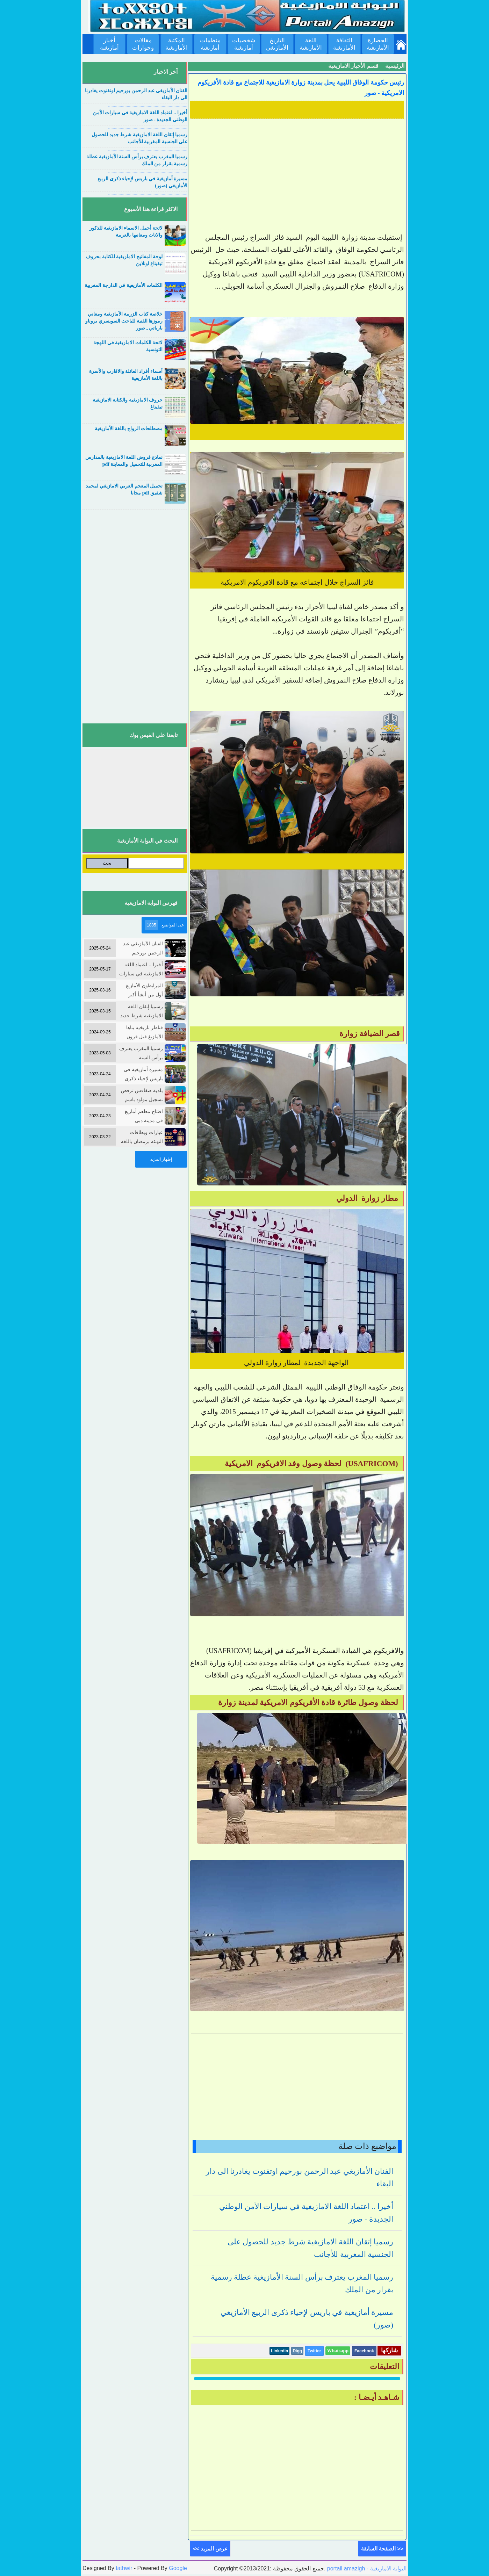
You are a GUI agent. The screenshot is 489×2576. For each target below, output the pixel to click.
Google (178, 2568)
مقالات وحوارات (143, 44)
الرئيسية (394, 66)
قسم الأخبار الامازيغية (353, 66)
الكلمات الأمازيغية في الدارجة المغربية (124, 285)
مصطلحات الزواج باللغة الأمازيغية (129, 428)
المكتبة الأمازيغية (176, 44)
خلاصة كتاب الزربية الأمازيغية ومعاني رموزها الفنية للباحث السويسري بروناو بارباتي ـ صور (124, 321)
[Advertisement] (297, 170)
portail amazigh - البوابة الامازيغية (366, 2568)
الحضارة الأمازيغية (378, 44)
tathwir (124, 2568)
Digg (297, 2350)
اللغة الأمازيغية (311, 44)
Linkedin (279, 2350)
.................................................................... (147, 105)
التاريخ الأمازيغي (277, 44)
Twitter (314, 2350)
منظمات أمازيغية (210, 44)
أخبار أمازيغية (109, 44)
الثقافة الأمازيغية (344, 44)
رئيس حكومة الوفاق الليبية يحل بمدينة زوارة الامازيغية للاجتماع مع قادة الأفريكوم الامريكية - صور (300, 87)
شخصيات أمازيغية (243, 44)
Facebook (364, 2350)
